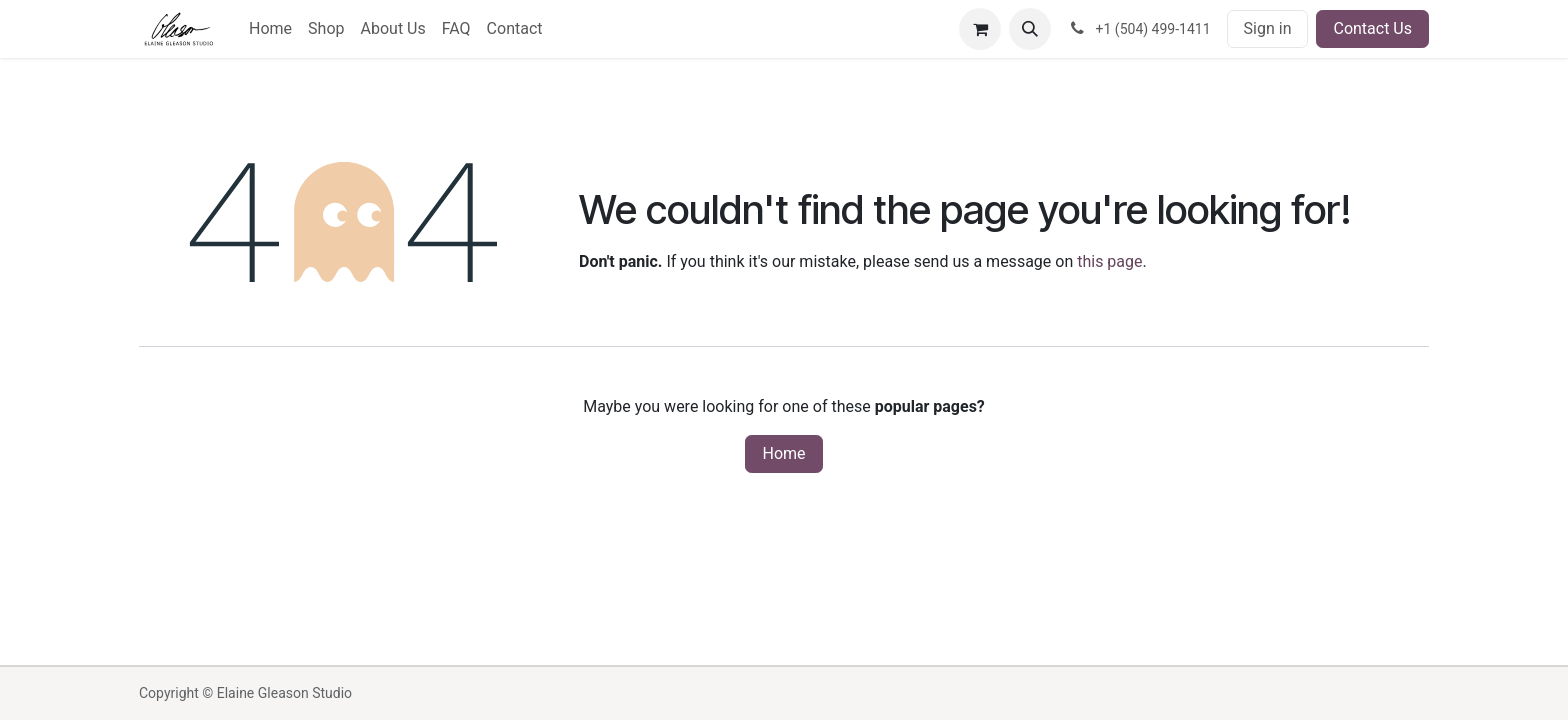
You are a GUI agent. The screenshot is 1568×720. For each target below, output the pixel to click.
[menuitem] (270, 29)
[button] (1030, 29)
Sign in (1268, 28)
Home (783, 453)
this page (1109, 261)
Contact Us (1372, 28)
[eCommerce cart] (980, 29)
